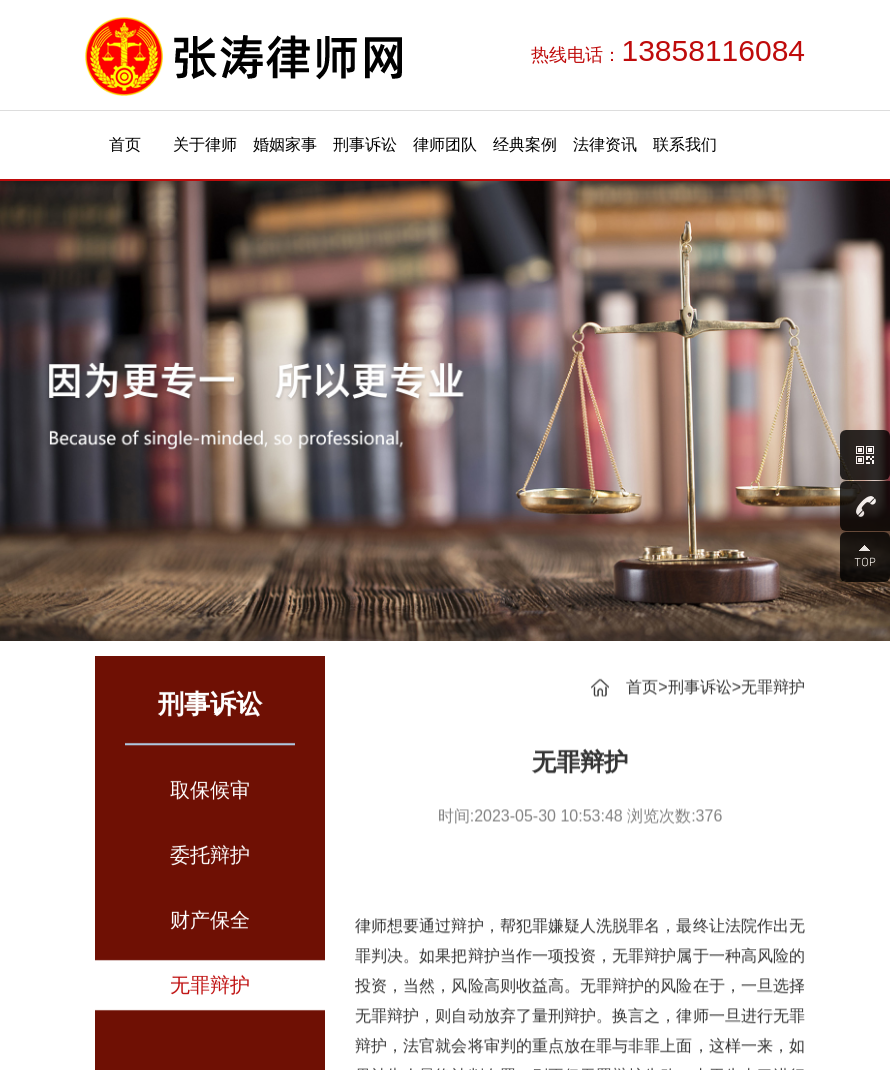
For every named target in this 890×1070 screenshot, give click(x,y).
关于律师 (205, 144)
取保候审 (210, 800)
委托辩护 (210, 865)
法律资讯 (605, 144)
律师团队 (445, 144)
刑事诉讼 (365, 144)
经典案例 (525, 144)
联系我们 (685, 144)
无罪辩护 (210, 995)
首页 (125, 144)
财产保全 (210, 930)
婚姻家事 (285, 144)
